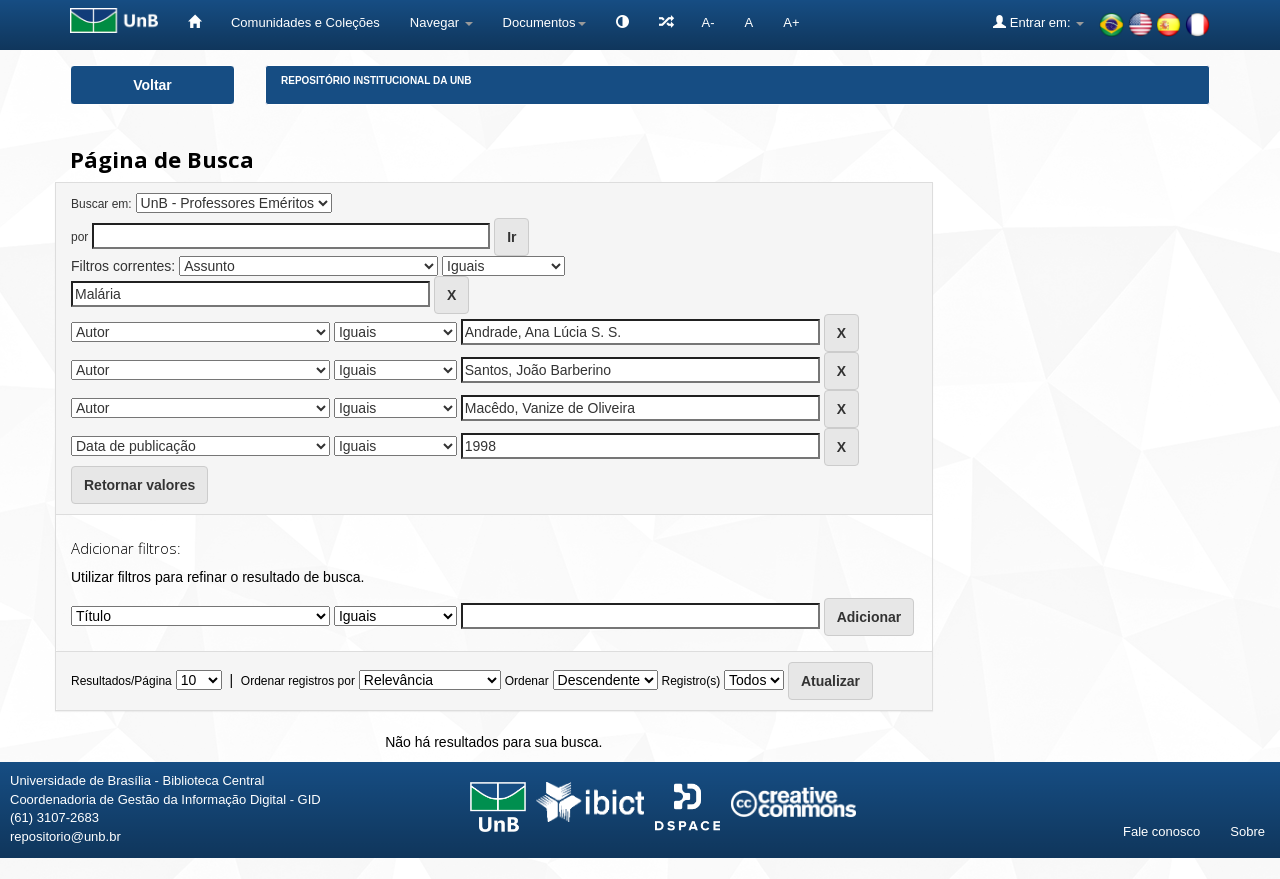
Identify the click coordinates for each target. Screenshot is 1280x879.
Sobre (1247, 831)
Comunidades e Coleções (305, 22)
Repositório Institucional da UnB (376, 80)
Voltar (152, 85)
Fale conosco (1161, 831)
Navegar (441, 22)
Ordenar (527, 681)
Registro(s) (690, 681)
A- (708, 22)
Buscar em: (101, 204)
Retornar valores (139, 485)
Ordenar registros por (298, 681)
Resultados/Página (121, 681)
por (79, 237)
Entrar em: (1038, 22)
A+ (791, 22)
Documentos (544, 22)
